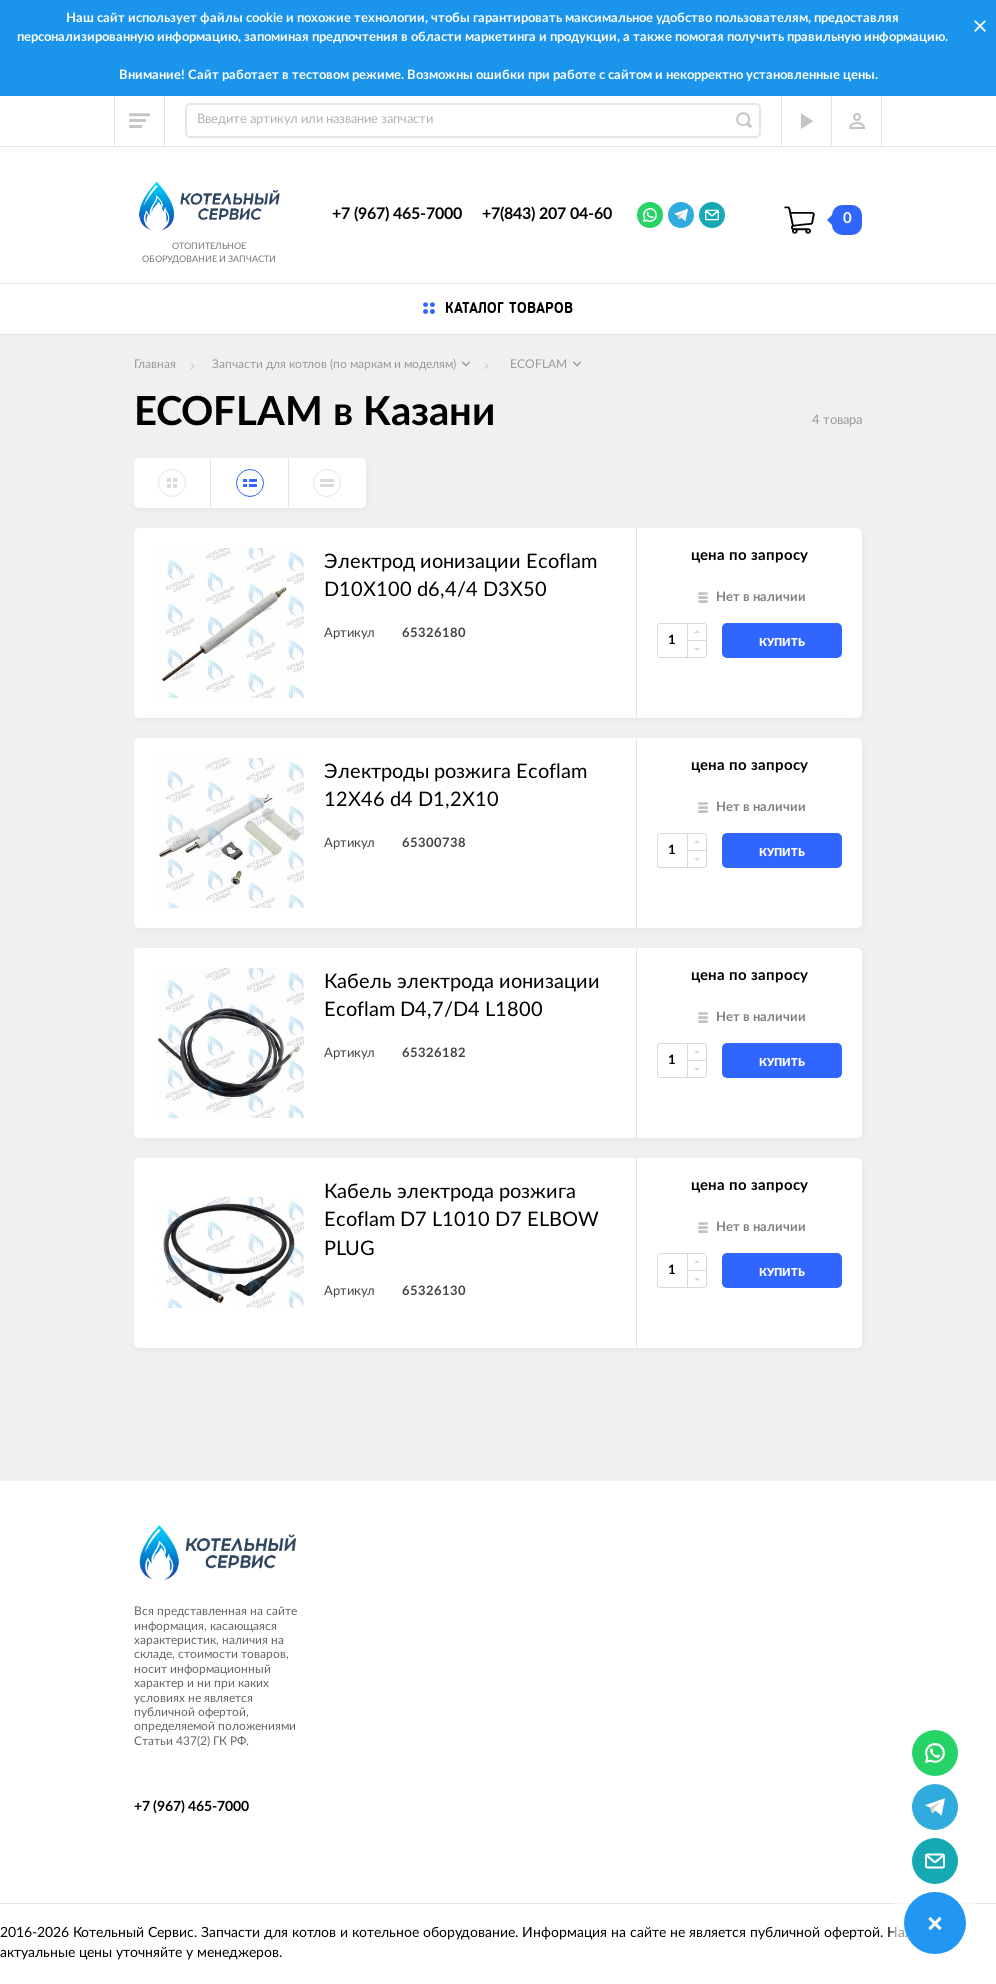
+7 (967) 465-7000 (397, 214)
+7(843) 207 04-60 (547, 214)
